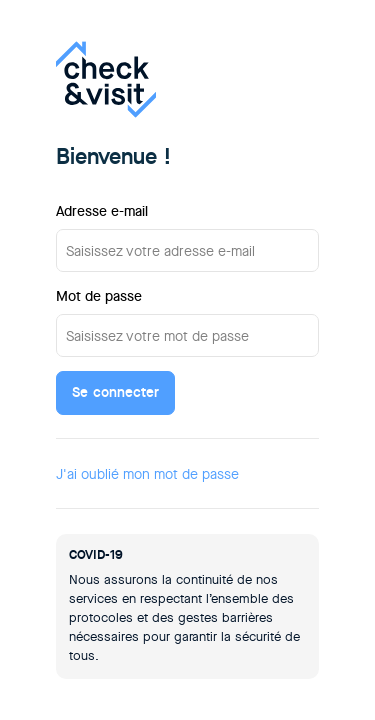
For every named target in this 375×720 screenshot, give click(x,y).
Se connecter (115, 392)
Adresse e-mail (102, 211)
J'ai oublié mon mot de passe (147, 474)
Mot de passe (99, 296)
